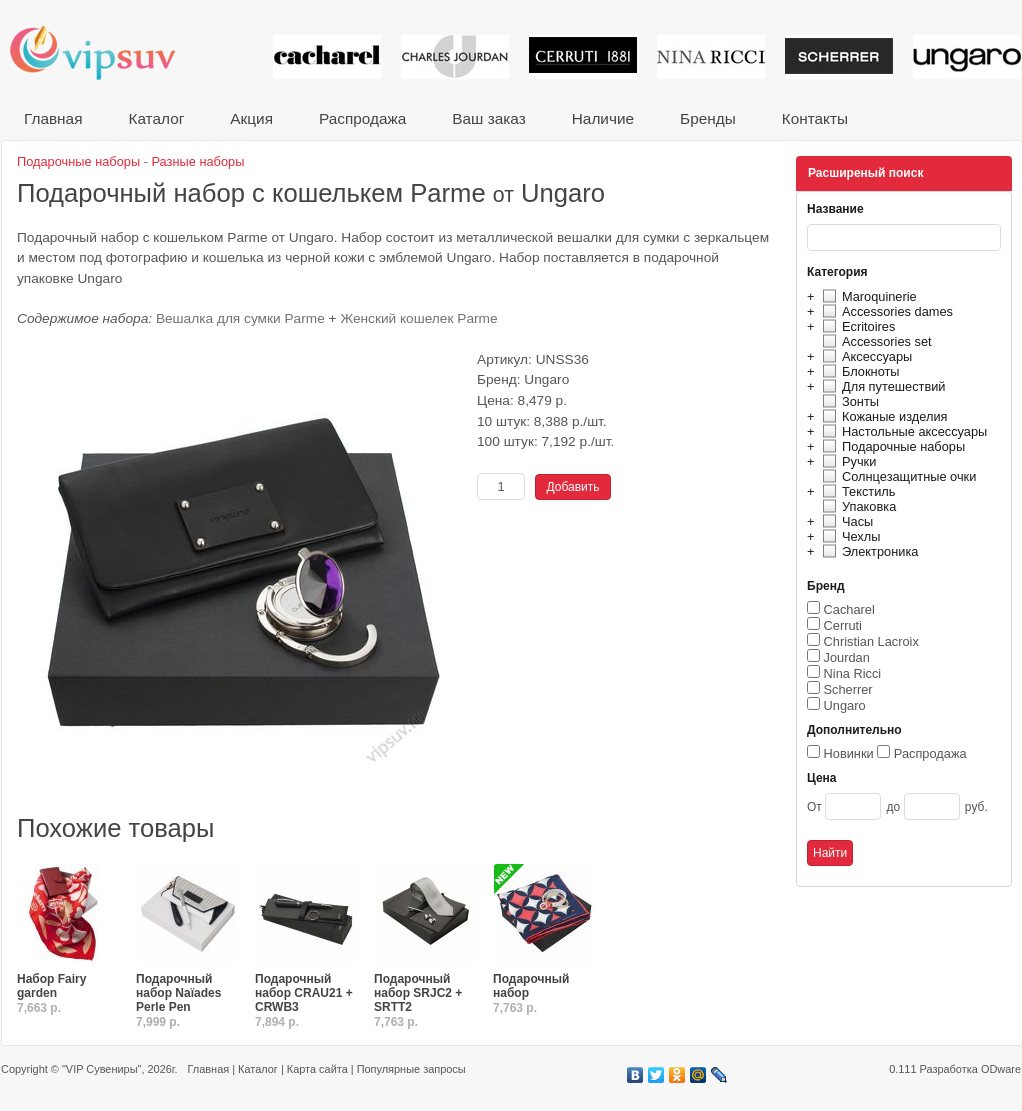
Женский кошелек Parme (418, 318)
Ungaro (845, 705)
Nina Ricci (853, 673)
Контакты (815, 118)
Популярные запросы (411, 1069)
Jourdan (847, 657)
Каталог (156, 118)
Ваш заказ (488, 118)
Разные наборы (198, 161)
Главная (53, 118)
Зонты (848, 401)
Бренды (708, 118)
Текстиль (856, 491)
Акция (251, 118)
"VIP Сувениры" (101, 1069)
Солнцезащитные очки (896, 476)
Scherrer (848, 689)
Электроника (867, 551)
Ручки (846, 461)
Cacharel (849, 609)
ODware (1001, 1069)
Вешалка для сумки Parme (240, 318)
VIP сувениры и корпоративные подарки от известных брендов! (106, 52)
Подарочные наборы (891, 446)
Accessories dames (885, 311)
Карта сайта (317, 1069)
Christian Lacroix (871, 641)
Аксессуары (864, 356)
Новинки (849, 753)
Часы (845, 521)
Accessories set (874, 341)
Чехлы (848, 536)
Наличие (603, 118)
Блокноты (858, 371)
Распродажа (362, 118)
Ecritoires (856, 326)
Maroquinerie (867, 296)
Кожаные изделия (882, 416)
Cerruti (843, 625)
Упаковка (856, 506)
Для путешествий (881, 386)
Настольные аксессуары (902, 431)
